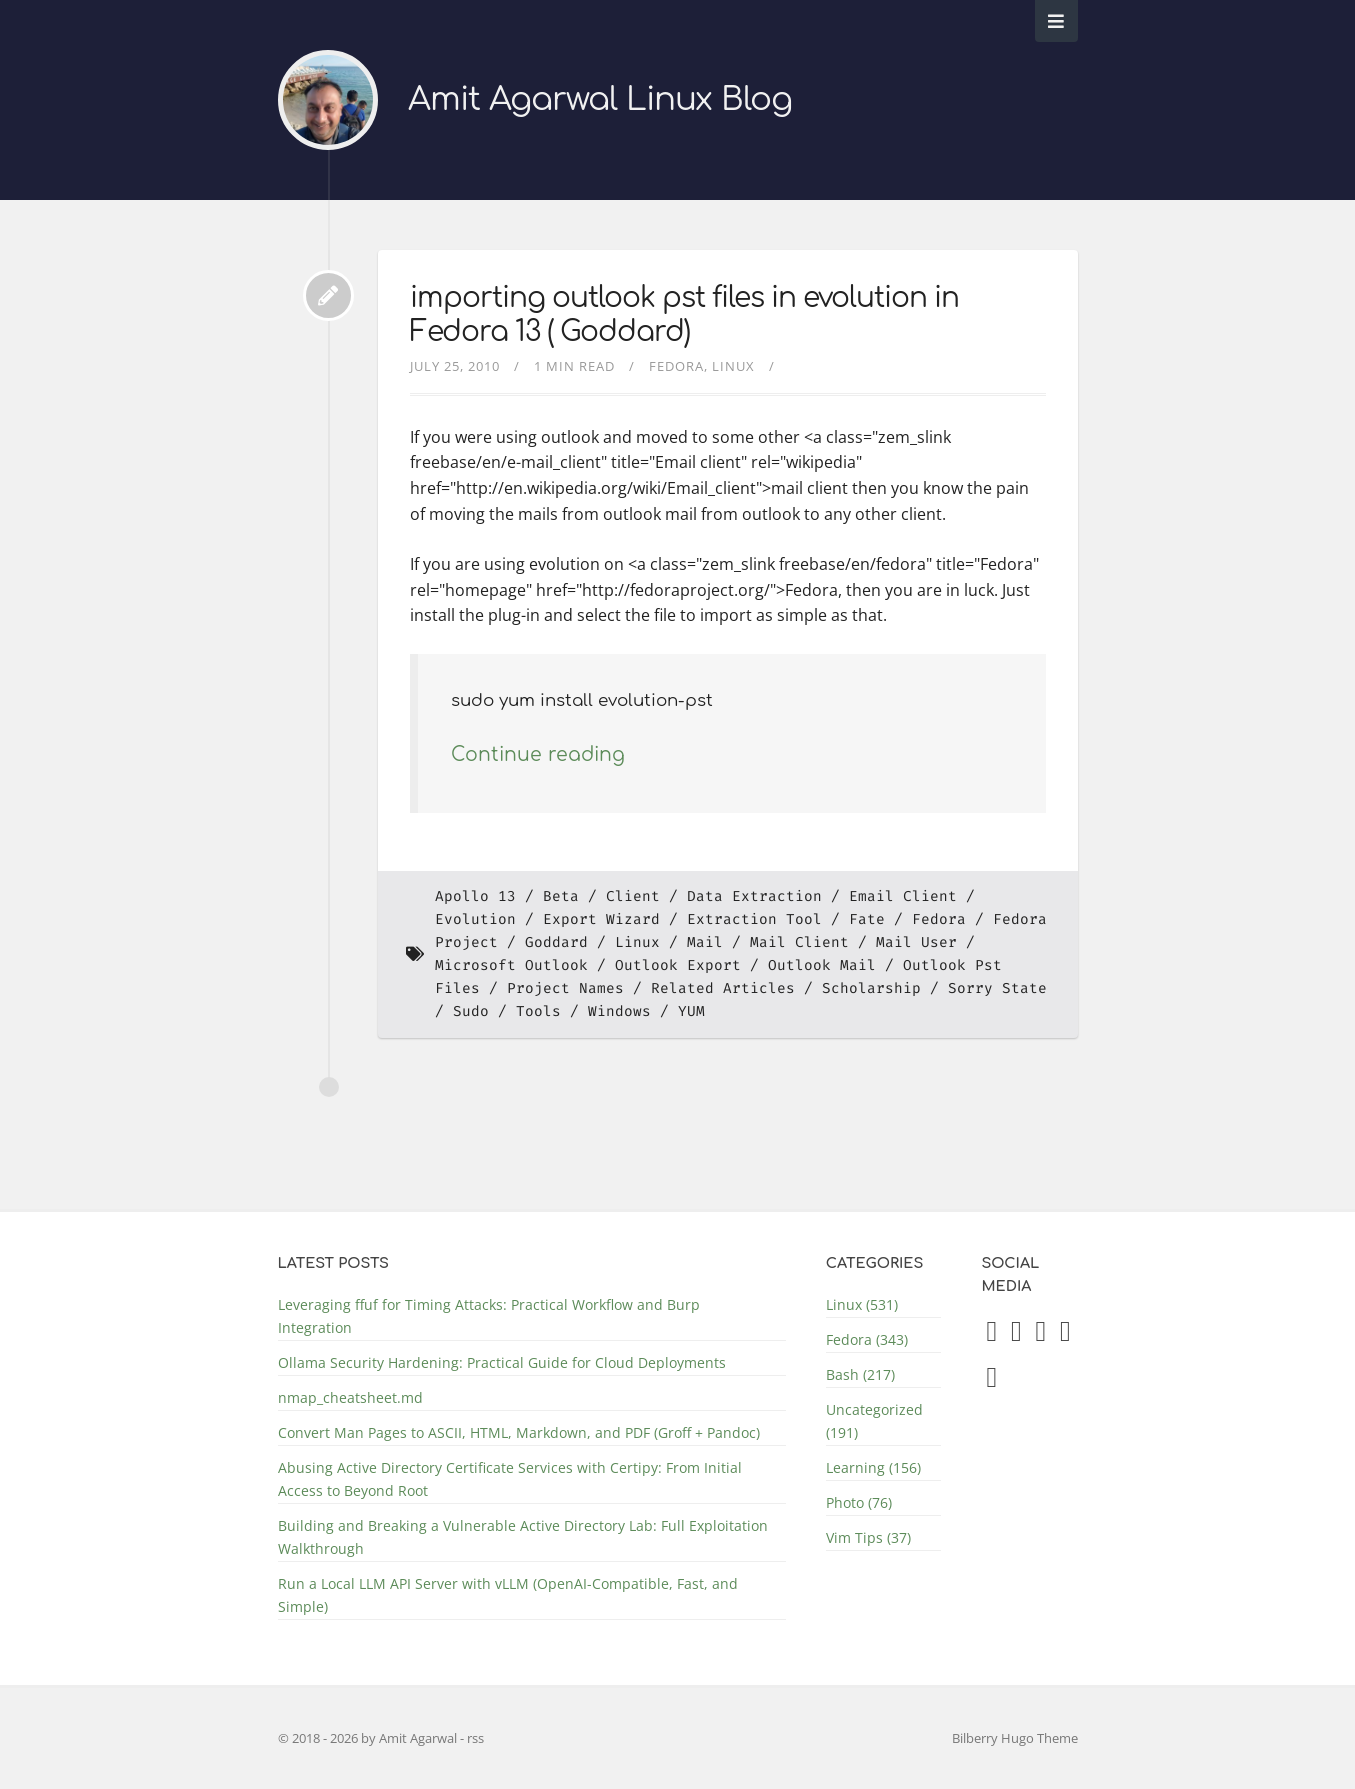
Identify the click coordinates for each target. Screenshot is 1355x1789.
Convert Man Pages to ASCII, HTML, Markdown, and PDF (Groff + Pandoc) (519, 1432)
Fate (867, 919)
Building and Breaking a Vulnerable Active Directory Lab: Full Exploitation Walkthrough (523, 1537)
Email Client (903, 896)
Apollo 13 (475, 896)
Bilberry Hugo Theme (1015, 1738)
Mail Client (799, 942)
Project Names (565, 988)
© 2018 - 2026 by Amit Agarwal (369, 1738)
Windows (619, 1011)
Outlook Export (678, 965)
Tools (538, 1011)
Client (633, 896)
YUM (691, 1011)
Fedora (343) (867, 1339)
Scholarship (871, 988)
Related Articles (723, 988)
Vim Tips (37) (868, 1537)
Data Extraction (754, 896)
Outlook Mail (822, 965)
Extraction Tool (754, 919)
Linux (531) (862, 1304)
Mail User (916, 942)
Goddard (556, 942)
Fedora (676, 366)
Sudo (471, 1011)
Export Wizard (601, 919)
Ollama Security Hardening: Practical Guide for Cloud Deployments (502, 1362)
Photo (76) (859, 1502)
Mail (705, 942)
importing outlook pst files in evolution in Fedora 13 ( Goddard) (684, 315)
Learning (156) (873, 1467)
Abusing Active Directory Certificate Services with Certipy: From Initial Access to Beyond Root (510, 1479)
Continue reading (538, 754)
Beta (561, 896)
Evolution (475, 919)
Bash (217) (860, 1374)
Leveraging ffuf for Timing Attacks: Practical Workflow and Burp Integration (489, 1316)
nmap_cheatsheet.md (350, 1397)
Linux (733, 366)
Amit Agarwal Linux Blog (600, 99)
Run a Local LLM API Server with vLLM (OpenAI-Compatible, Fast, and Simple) (508, 1595)
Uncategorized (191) (874, 1421)
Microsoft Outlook (511, 965)
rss (475, 1738)
